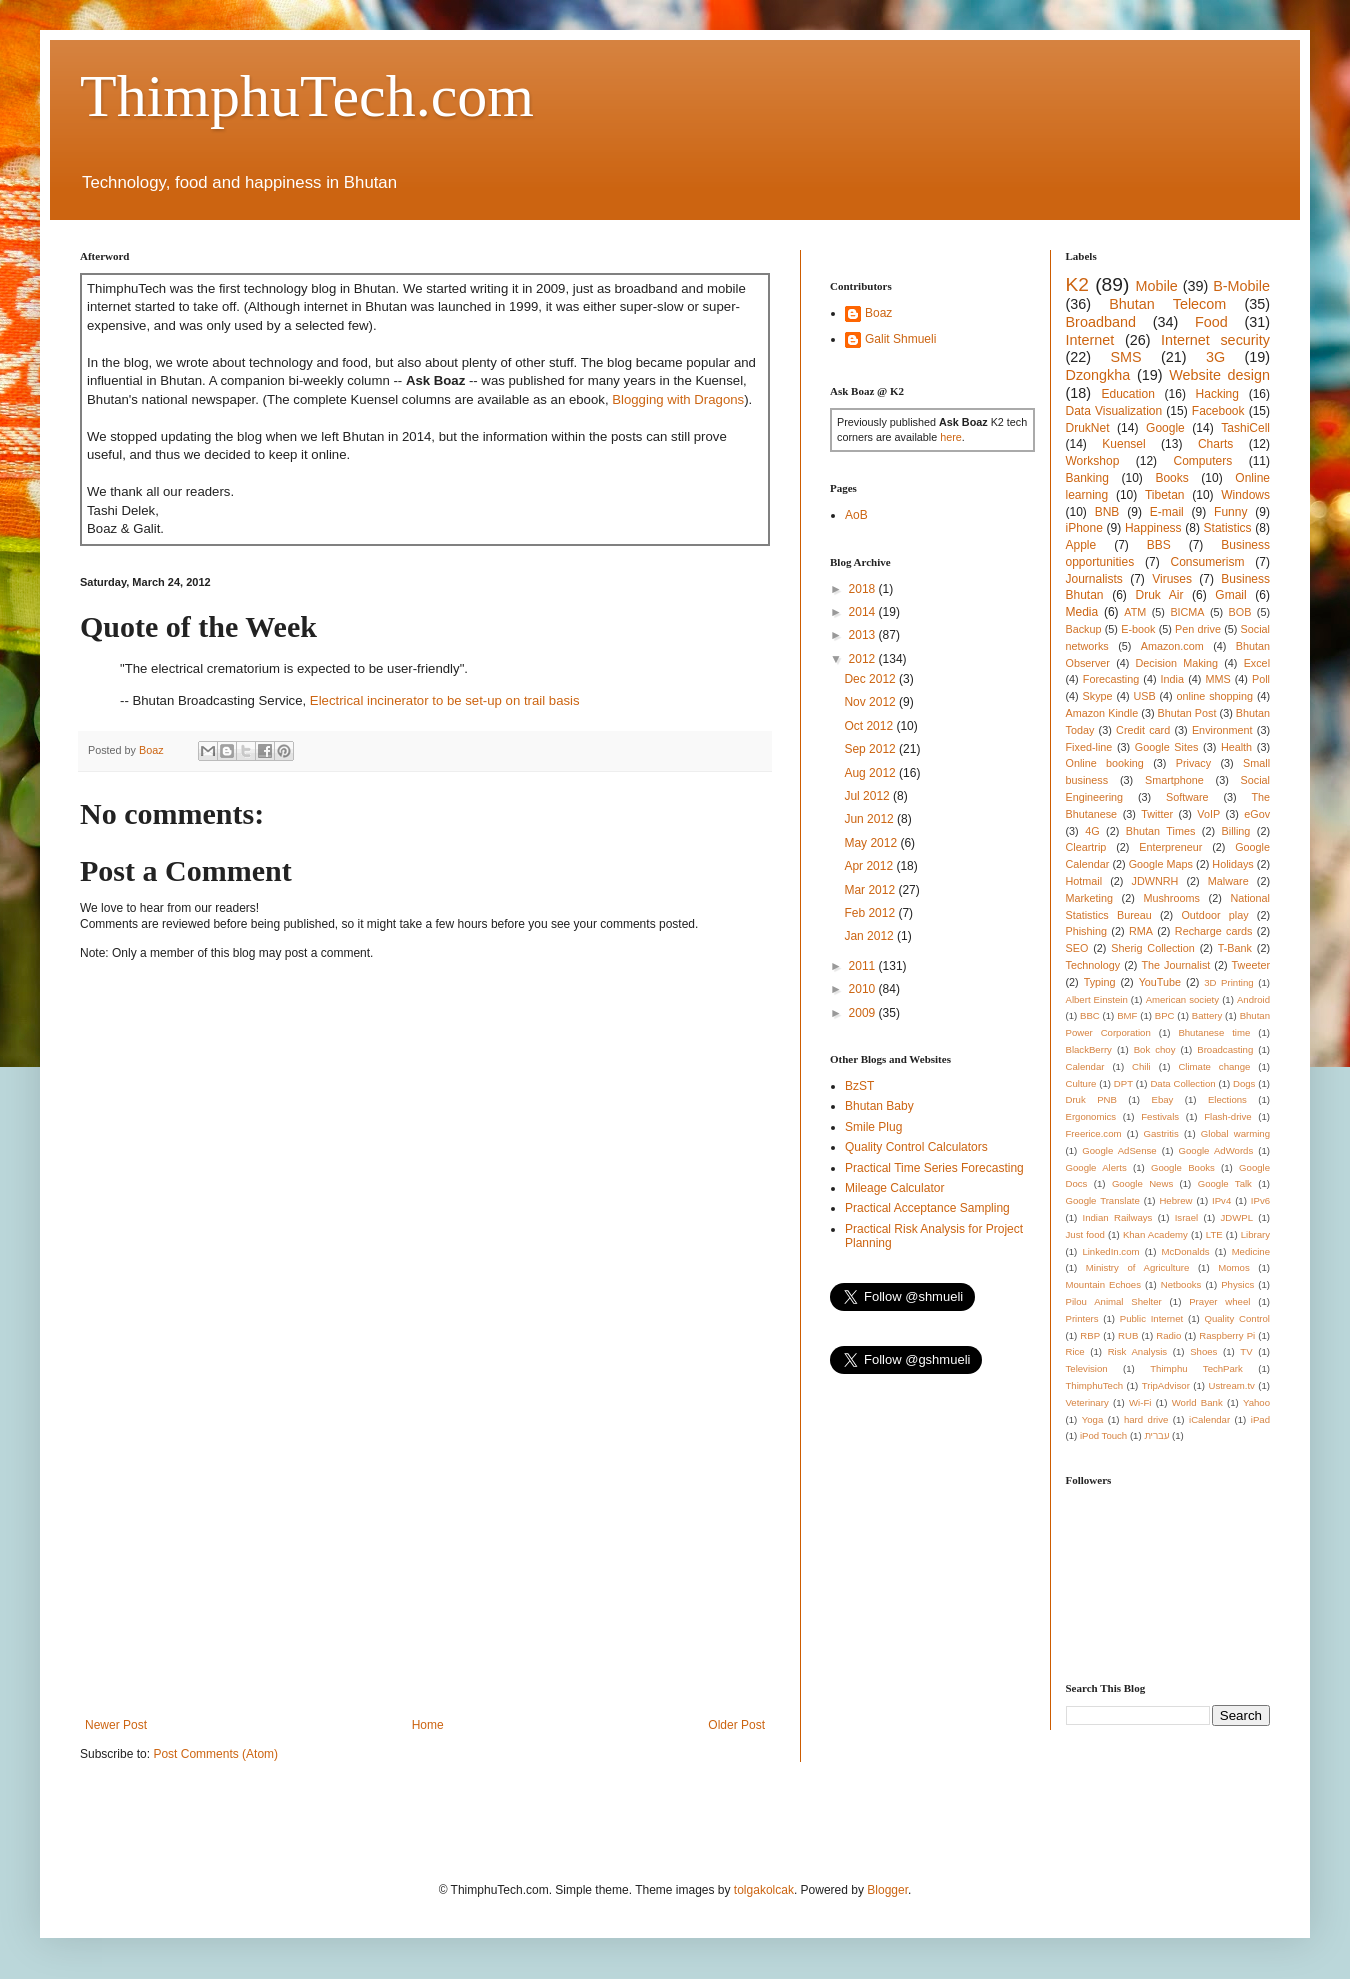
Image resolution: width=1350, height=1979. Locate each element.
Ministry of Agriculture (1138, 1267)
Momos (1233, 1267)
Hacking (1217, 394)
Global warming (1235, 1133)
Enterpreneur (1170, 847)
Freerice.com (1094, 1133)
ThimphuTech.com (307, 96)
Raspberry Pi (1227, 1335)
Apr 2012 (870, 866)
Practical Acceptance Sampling (927, 1208)
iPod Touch (1103, 1435)
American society (1182, 999)
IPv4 (1221, 1200)
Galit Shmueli (900, 339)
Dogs (1244, 1083)
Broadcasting (1225, 1049)
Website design (1219, 375)
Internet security (1215, 340)
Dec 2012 (871, 679)
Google (1165, 428)
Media (1082, 612)
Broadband (1101, 322)
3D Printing (1228, 982)
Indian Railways (1118, 1217)
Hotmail (1084, 881)
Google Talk (1225, 1183)
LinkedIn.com (1110, 1251)
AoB (856, 515)
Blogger (887, 1890)
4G (1092, 831)
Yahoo (1256, 1402)
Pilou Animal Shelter (1114, 1301)
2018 (864, 589)
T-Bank (1235, 948)
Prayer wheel (1219, 1301)
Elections (1227, 1099)
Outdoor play (1214, 915)
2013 (864, 635)
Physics (1237, 1284)
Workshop (1093, 461)
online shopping (1215, 696)
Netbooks (1181, 1284)
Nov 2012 (871, 702)
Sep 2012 (871, 749)
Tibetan (1165, 495)
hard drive (1146, 1419)
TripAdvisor (1166, 1385)
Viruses (1172, 579)
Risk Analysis (1137, 1351)
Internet (1090, 340)
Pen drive (1198, 629)
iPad (1260, 1419)
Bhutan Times (1161, 831)
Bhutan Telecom (1167, 304)
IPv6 (1260, 1200)
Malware (1228, 881)
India (1172, 679)
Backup (1084, 629)
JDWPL (1236, 1217)
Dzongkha (1098, 375)
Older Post (736, 1725)
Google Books (1183, 1167)
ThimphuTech (1095, 1385)
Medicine (1251, 1251)
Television (1087, 1368)
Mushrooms (1171, 898)
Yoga (1093, 1419)
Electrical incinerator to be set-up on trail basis (445, 700)
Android (1253, 999)
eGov (1257, 814)
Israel (1186, 1217)
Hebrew (1175, 1200)
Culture (1081, 1083)
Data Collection (1182, 1083)
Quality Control (1237, 1318)
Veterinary (1087, 1402)
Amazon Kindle (1102, 713)
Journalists (1094, 579)
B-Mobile (1241, 286)
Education (1127, 394)
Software (1187, 797)
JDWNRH (1155, 881)
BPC (1165, 1015)
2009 (864, 1013)
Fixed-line (1089, 747)
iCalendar (1209, 1419)
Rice (1075, 1351)
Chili (1141, 1066)
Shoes (1203, 1351)
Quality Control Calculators (916, 1147)
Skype (1098, 696)
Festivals (1160, 1116)
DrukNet (1088, 428)
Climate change (1214, 1066)
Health (1236, 747)
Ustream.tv (1231, 1385)
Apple (1081, 545)
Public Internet (1151, 1318)
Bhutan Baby (879, 1106)
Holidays (1232, 864)
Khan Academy (1155, 1234)
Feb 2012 (871, 913)
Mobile (1156, 286)
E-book (1138, 629)
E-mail (1167, 512)
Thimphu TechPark (1196, 1368)
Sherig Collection (1153, 948)
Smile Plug (873, 1127)
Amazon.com (1172, 646)
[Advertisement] (425, 1553)
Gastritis (1161, 1133)
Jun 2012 (870, 819)
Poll (1261, 679)
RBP (1090, 1335)
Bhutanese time (1214, 1032)
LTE (1214, 1234)
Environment (1222, 730)
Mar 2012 (871, 890)
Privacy (1193, 763)
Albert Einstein (1097, 999)
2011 (864, 966)
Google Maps (1161, 864)
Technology (1093, 965)
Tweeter (1251, 965)
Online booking (1105, 763)
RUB (1128, 1335)
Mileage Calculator (894, 1188)
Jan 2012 (870, 936)
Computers (1203, 461)
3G (1215, 357)
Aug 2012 (871, 773)
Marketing (1089, 898)
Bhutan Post (1187, 713)
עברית (1156, 1435)
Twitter (1157, 814)
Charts (1215, 444)
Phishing (1086, 931)
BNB (1107, 512)
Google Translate (1103, 1200)
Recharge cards (1214, 931)
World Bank (1197, 1402)
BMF (1127, 1015)
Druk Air (1159, 595)
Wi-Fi (1140, 1402)
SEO (1077, 948)
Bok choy (1155, 1049)
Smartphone (1174, 780)
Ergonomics (1091, 1116)
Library (1255, 1234)
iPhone (1084, 528)
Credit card (1143, 730)
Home (428, 1725)
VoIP (1208, 814)
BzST (859, 1086)
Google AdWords (1216, 1150)
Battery (1207, 1015)
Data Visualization (1114, 411)
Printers (1082, 1318)
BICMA (1187, 612)
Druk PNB (1091, 1099)
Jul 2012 (868, 796)
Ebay (1162, 1099)
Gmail (1230, 595)
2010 (864, 989)
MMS (1217, 679)
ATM (1135, 612)
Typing (1100, 982)
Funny (1230, 512)
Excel (1257, 663)
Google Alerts (1096, 1167)
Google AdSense (1119, 1150)
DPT (1123, 1083)
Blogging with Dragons (678, 399)
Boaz (878, 313)
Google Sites (1167, 747)
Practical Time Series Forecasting (934, 1168)
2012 (864, 659)
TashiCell (1245, 428)
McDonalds (1186, 1251)
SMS (1125, 357)
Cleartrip (1086, 847)
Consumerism (1208, 562)
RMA (1141, 931)
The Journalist (1175, 965)
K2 (1077, 284)
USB (1144, 696)
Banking (1087, 478)
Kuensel (1123, 444)
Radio (1168, 1335)
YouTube (1160, 982)
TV (1246, 1351)
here (951, 437)
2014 (864, 612)
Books (1171, 478)
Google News (1142, 1183)
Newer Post (116, 1725)
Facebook (1218, 411)
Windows (1245, 495)
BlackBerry (1089, 1049)
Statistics (1228, 528)
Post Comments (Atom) (215, 1754)
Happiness (1153, 528)
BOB (1240, 612)
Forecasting (1111, 679)
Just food (1085, 1234)
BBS (1159, 545)
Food (1211, 322)
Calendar (1085, 1066)
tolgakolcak (764, 1890)
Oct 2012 (870, 726)
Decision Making (1177, 663)
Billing (1236, 831)
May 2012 (872, 843)
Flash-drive (1227, 1116)
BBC (1090, 1015)
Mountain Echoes (1104, 1284)
